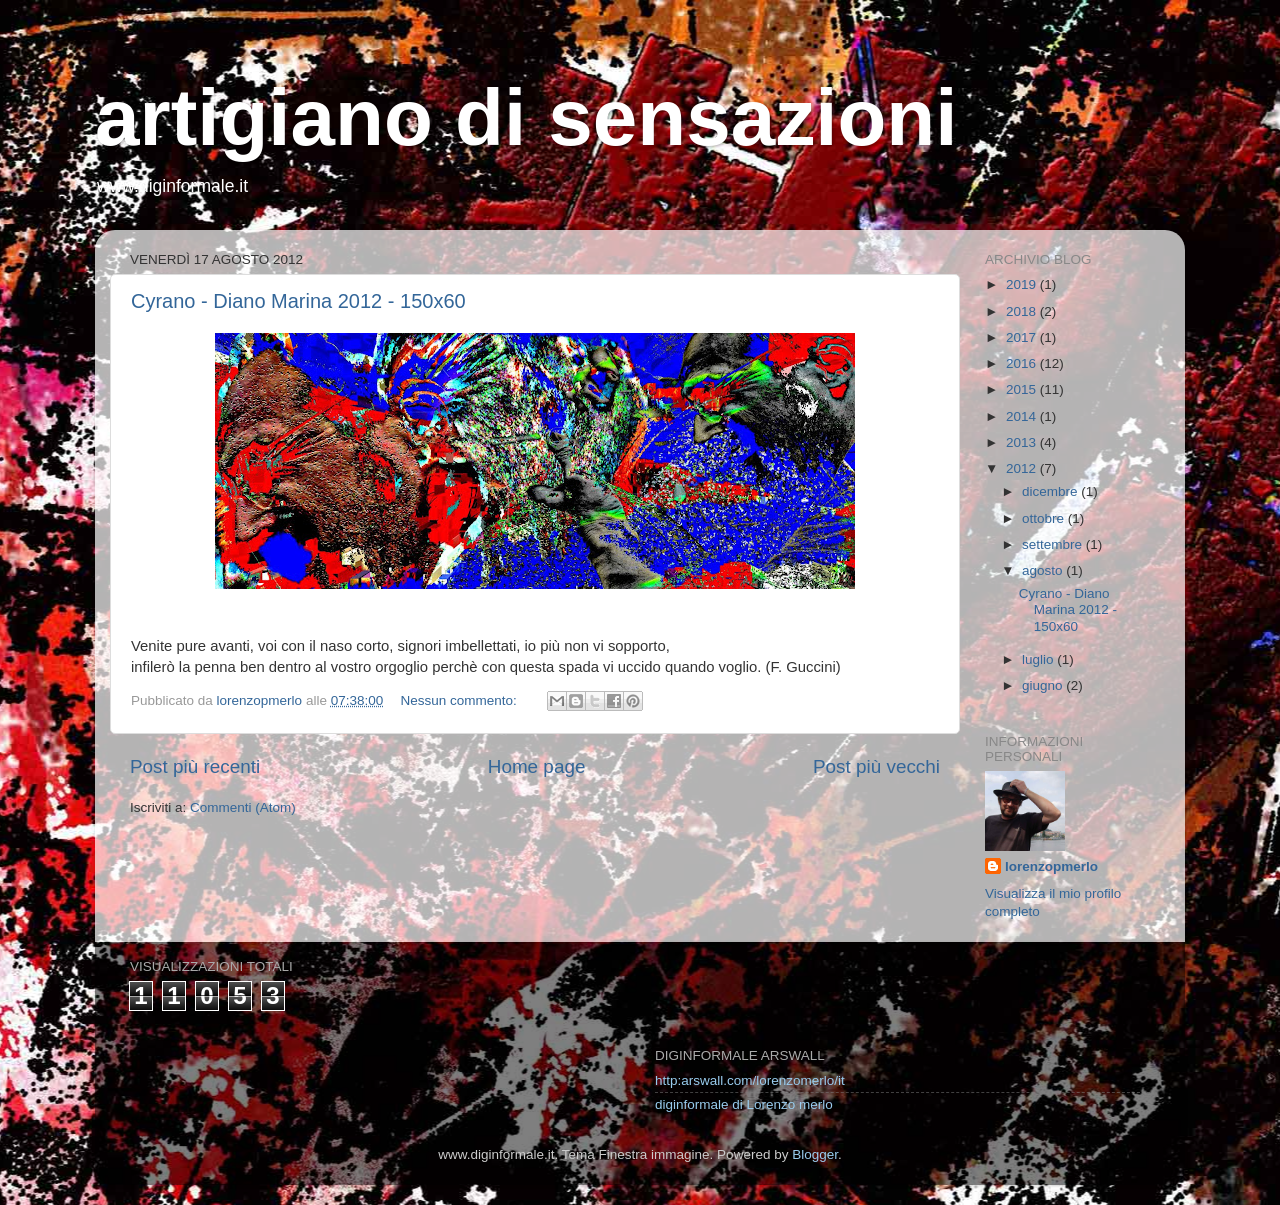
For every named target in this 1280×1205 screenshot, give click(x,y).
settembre (1054, 544)
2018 (1023, 311)
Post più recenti (195, 766)
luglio (1039, 659)
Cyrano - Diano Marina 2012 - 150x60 (298, 301)
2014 (1023, 416)
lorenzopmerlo (1051, 866)
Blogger (815, 1154)
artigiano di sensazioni (526, 117)
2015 (1023, 389)
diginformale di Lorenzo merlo (744, 1104)
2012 (1023, 468)
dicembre (1051, 491)
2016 (1023, 363)
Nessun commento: (460, 700)
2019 (1023, 284)
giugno (1044, 685)
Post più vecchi (876, 766)
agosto (1044, 570)
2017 (1023, 337)
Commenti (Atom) (243, 807)
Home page (537, 766)
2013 (1023, 442)
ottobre (1045, 518)
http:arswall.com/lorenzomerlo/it (750, 1080)
